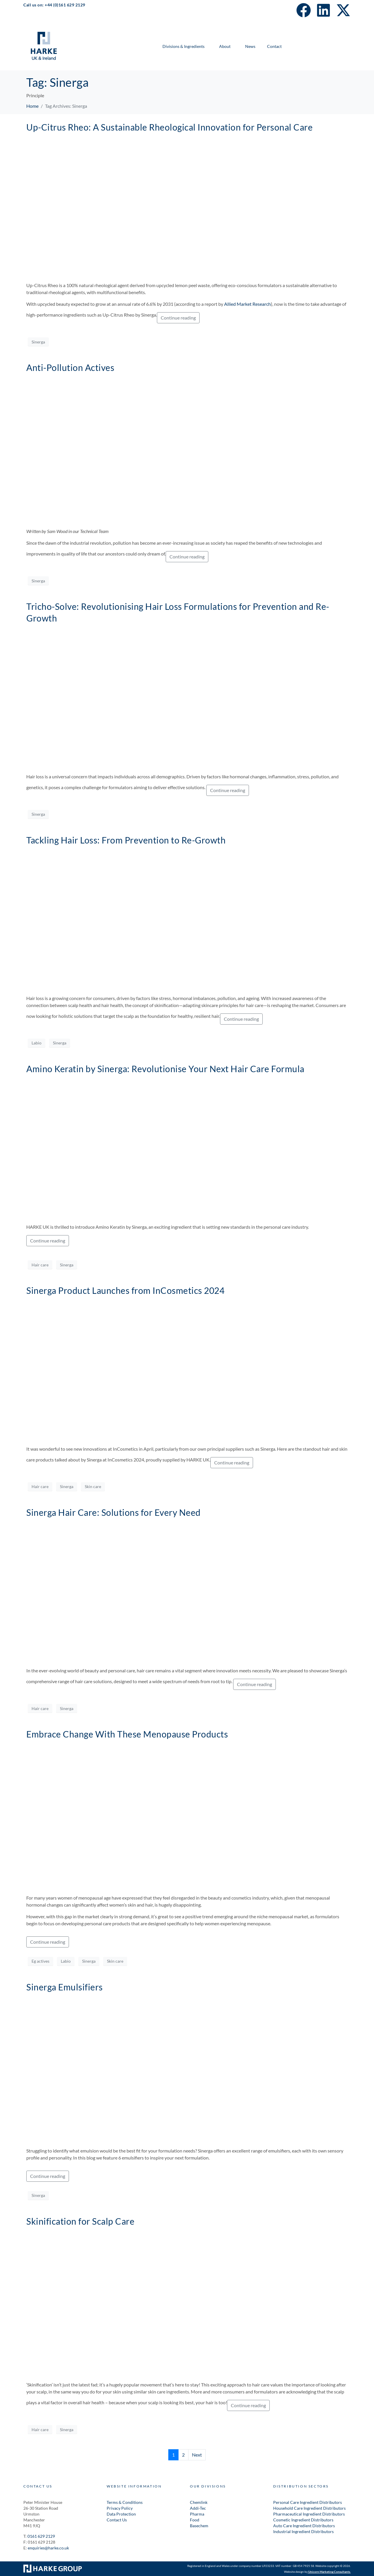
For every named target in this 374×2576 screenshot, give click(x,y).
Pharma (197, 2513)
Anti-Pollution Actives (70, 367)
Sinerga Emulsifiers (64, 1987)
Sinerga (38, 341)
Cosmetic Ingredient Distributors (303, 2519)
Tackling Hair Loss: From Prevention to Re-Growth (126, 840)
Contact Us (117, 2519)
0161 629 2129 (41, 2536)
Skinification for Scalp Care (80, 2221)
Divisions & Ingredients (183, 46)
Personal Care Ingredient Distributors (307, 2502)
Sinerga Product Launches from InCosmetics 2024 (125, 1290)
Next (197, 2454)
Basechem (199, 2525)
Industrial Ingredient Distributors (303, 2531)
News (250, 46)
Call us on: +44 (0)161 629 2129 (54, 4)
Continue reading (178, 317)
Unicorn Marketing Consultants (329, 2571)
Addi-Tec (198, 2508)
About (225, 46)
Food (194, 2519)
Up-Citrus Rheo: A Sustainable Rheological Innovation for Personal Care (169, 127)
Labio (36, 1042)
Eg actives (40, 1961)
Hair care (40, 1264)
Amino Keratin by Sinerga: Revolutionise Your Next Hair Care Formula (165, 1068)
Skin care (93, 1486)
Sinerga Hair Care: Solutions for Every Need (113, 1512)
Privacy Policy (120, 2508)
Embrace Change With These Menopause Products (127, 1734)
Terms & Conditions (125, 2502)
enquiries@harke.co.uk (48, 2547)
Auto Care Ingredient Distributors (304, 2525)
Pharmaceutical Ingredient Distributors (309, 2513)
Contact (274, 46)
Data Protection (121, 2513)
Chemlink (198, 2502)
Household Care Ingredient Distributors (309, 2508)
